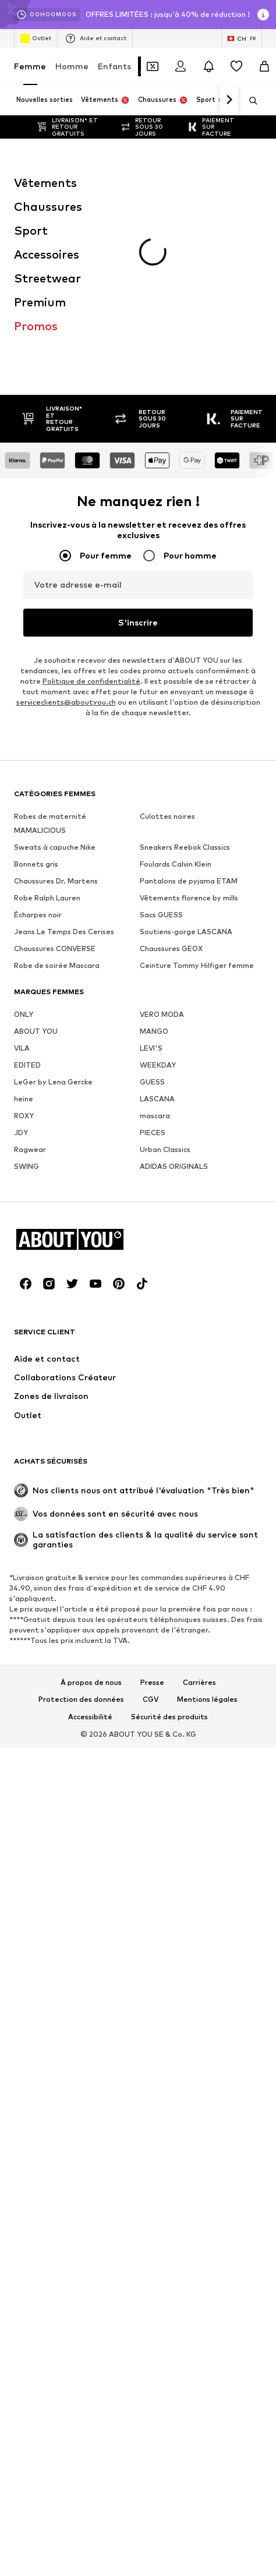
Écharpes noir (38, 747)
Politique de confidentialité (91, 514)
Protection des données (81, 1532)
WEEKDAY (158, 897)
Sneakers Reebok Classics (185, 680)
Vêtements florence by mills (189, 730)
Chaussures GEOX (171, 781)
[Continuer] (229, 100)
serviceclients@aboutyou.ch (66, 535)
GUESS (152, 914)
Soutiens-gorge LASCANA (186, 764)
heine (23, 931)
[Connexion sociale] (26, 1116)
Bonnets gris (36, 696)
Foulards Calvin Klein (175, 696)
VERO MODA (162, 847)
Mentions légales (207, 1532)
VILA (22, 881)
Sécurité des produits (169, 1550)
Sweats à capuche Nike (54, 680)
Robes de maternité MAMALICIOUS (50, 656)
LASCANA (157, 931)
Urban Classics (165, 982)
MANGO (154, 864)
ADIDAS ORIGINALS (174, 999)
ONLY (23, 847)
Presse (152, 1515)
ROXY (24, 948)
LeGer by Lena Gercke (53, 914)
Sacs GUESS (161, 747)
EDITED (27, 897)
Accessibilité (90, 1550)
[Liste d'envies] (236, 66)
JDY (21, 965)
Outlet (35, 38)
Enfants (114, 66)
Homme (72, 66)
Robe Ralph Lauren (47, 730)
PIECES (152, 965)
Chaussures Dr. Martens (56, 713)
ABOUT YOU (36, 864)
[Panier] (264, 66)
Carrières (199, 1515)
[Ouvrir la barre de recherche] (249, 101)
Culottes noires (167, 649)
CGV (150, 1532)
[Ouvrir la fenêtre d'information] (263, 14)
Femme (30, 66)
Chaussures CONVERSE (54, 781)
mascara (155, 948)
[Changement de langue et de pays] (241, 38)
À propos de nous (91, 1515)
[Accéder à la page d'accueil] (77, 1072)
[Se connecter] (180, 66)
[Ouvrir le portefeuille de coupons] (153, 66)
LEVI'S (151, 881)
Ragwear (30, 982)
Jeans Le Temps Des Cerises (64, 764)
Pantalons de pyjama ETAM (189, 713)
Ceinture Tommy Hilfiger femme (197, 798)
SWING (26, 999)
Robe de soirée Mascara (57, 798)
